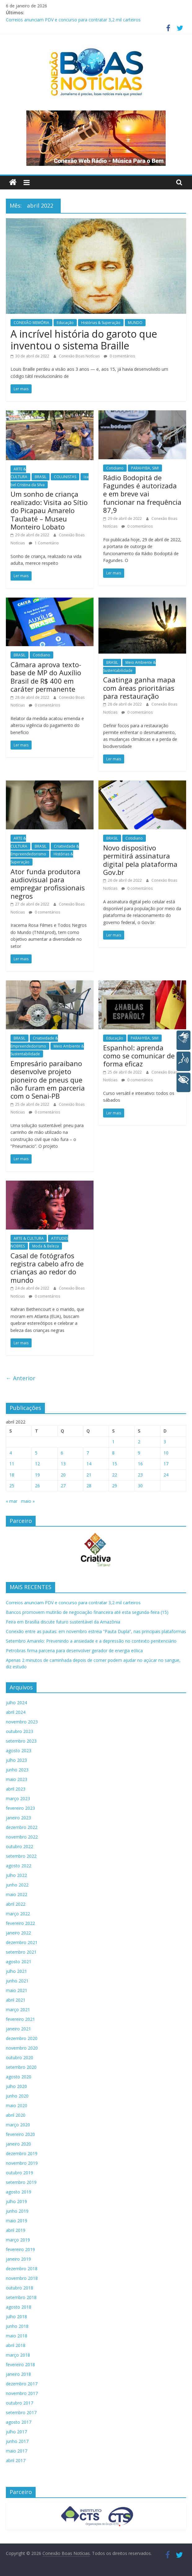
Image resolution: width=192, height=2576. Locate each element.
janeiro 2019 (18, 2259)
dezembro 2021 (21, 1942)
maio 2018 (16, 2336)
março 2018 (18, 2355)
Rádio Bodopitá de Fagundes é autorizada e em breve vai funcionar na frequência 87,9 (142, 494)
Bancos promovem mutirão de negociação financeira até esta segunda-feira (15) (87, 1612)
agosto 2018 (18, 2307)
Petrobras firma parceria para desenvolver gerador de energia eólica (74, 1650)
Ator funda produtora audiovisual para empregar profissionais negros (48, 884)
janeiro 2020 (18, 2144)
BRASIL (40, 476)
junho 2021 (17, 1981)
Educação (65, 322)
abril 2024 (15, 1712)
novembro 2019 (22, 2163)
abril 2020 (15, 2115)
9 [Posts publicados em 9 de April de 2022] (139, 1453)
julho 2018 (16, 2316)
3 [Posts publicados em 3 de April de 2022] (165, 1442)
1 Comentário (44, 543)
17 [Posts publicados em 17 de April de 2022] (166, 1464)
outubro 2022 (19, 1846)
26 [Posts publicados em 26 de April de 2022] (37, 1486)
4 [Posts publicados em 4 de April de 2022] (10, 1453)
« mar (11, 1501)
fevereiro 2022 (20, 1923)
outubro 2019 (19, 2173)
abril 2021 (15, 2000)
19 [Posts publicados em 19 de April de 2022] (37, 1475)
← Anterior (20, 1378)
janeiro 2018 (18, 2374)
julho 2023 (16, 1760)
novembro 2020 (22, 2048)
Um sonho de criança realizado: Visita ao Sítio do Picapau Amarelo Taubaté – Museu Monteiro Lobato (49, 510)
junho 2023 (17, 1770)
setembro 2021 (21, 1952)
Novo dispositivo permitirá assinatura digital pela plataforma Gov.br (140, 860)
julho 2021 (16, 1971)
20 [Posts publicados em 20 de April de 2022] (63, 1475)
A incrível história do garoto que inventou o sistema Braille (84, 339)
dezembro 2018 (21, 2268)
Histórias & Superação (100, 322)
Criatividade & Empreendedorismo (45, 850)
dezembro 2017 (21, 2384)
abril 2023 (15, 1789)
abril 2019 (15, 2230)
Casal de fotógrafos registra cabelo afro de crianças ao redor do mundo (47, 1268)
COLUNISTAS (65, 476)
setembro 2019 (21, 2182)
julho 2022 (16, 1875)
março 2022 (18, 1914)
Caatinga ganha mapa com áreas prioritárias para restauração (139, 688)
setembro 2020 (21, 2067)
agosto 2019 (18, 2192)
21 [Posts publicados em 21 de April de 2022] (88, 1475)
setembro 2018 (21, 2297)
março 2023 (18, 1798)
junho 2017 (17, 2441)
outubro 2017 (19, 2403)
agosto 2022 (18, 1866)
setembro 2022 (21, 1856)
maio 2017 (16, 2451)
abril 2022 (15, 1904)
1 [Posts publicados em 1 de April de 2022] (113, 1442)
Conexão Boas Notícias (80, 356)
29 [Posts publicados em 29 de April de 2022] (114, 1486)
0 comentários (119, 356)
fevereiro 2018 (20, 2364)
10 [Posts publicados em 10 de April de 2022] (166, 1453)
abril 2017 (15, 2460)
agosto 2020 (18, 2077)
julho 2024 (16, 1702)
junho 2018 (17, 2326)
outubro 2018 (19, 2288)
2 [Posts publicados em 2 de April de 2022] (139, 1442)
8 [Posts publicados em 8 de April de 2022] (113, 1453)
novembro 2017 (22, 2393)
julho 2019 (16, 2201)
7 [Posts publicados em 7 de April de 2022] (87, 1453)
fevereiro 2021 (20, 2019)
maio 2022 (16, 1894)
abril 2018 (15, 2345)
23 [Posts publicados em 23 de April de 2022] (140, 1475)
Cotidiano (115, 468)
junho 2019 (17, 2211)
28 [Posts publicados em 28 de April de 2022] (88, 1486)
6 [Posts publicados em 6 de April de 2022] (62, 1453)
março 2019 (18, 2240)
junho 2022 (17, 1885)
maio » (28, 1501)
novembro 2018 (22, 2278)
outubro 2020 (19, 2057)
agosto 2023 (18, 1750)
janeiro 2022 (18, 1933)
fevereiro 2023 (20, 1808)
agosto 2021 (18, 1961)
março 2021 (18, 2009)
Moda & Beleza (45, 1246)
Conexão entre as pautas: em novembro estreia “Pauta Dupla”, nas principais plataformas (96, 1631)
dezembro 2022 (21, 1827)
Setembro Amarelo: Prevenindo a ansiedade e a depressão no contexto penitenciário (91, 1641)
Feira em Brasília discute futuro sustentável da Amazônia (63, 1622)
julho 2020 (16, 2086)
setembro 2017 (21, 2412)
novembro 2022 (22, 1837)
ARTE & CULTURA (29, 1238)
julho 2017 (16, 2432)
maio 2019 (16, 2221)
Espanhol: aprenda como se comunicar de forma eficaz (139, 1056)
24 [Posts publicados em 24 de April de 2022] (166, 1475)
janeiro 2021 (18, 2029)
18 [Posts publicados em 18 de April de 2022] (11, 1475)
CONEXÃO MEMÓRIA (31, 322)
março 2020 (18, 2125)
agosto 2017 (18, 2422)
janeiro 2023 (18, 1818)
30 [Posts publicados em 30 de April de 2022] (140, 1486)
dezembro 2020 (21, 2038)
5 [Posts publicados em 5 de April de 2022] (36, 1453)
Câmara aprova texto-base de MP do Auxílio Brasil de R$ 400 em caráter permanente (46, 677)
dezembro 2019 (21, 2153)
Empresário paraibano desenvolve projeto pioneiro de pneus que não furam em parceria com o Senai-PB (48, 1080)
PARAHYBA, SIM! (145, 468)
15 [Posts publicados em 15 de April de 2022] (114, 1464)
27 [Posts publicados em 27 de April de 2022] (63, 1486)
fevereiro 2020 (20, 2134)
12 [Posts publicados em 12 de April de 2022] (37, 1464)
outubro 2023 (19, 1731)
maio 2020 (16, 2105)
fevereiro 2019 (20, 2249)
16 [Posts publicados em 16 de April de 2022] (140, 1464)
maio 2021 (16, 1990)
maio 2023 (16, 1779)
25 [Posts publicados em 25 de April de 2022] (11, 1486)
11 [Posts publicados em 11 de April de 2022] (11, 1464)
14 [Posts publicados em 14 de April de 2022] (88, 1464)
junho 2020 (17, 2096)
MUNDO (135, 322)
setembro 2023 (21, 1741)
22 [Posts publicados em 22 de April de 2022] (114, 1475)
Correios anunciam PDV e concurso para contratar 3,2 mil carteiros (73, 20)
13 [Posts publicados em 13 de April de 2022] (63, 1464)
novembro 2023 (22, 1722)
